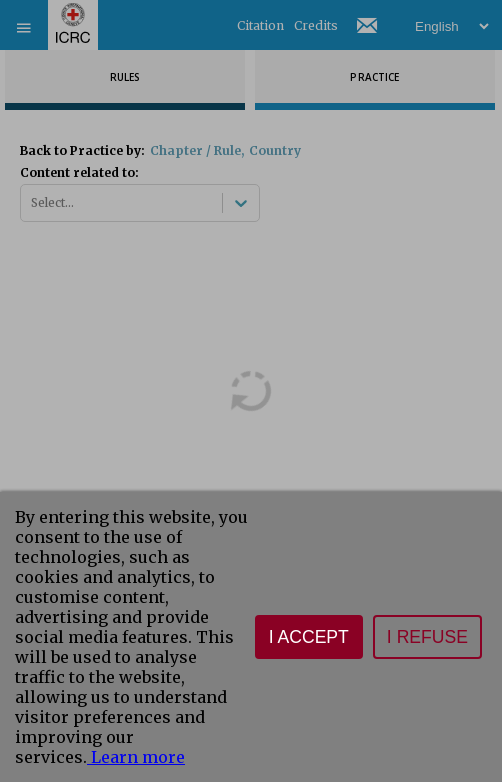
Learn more (136, 757)
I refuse (427, 637)
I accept (309, 637)
